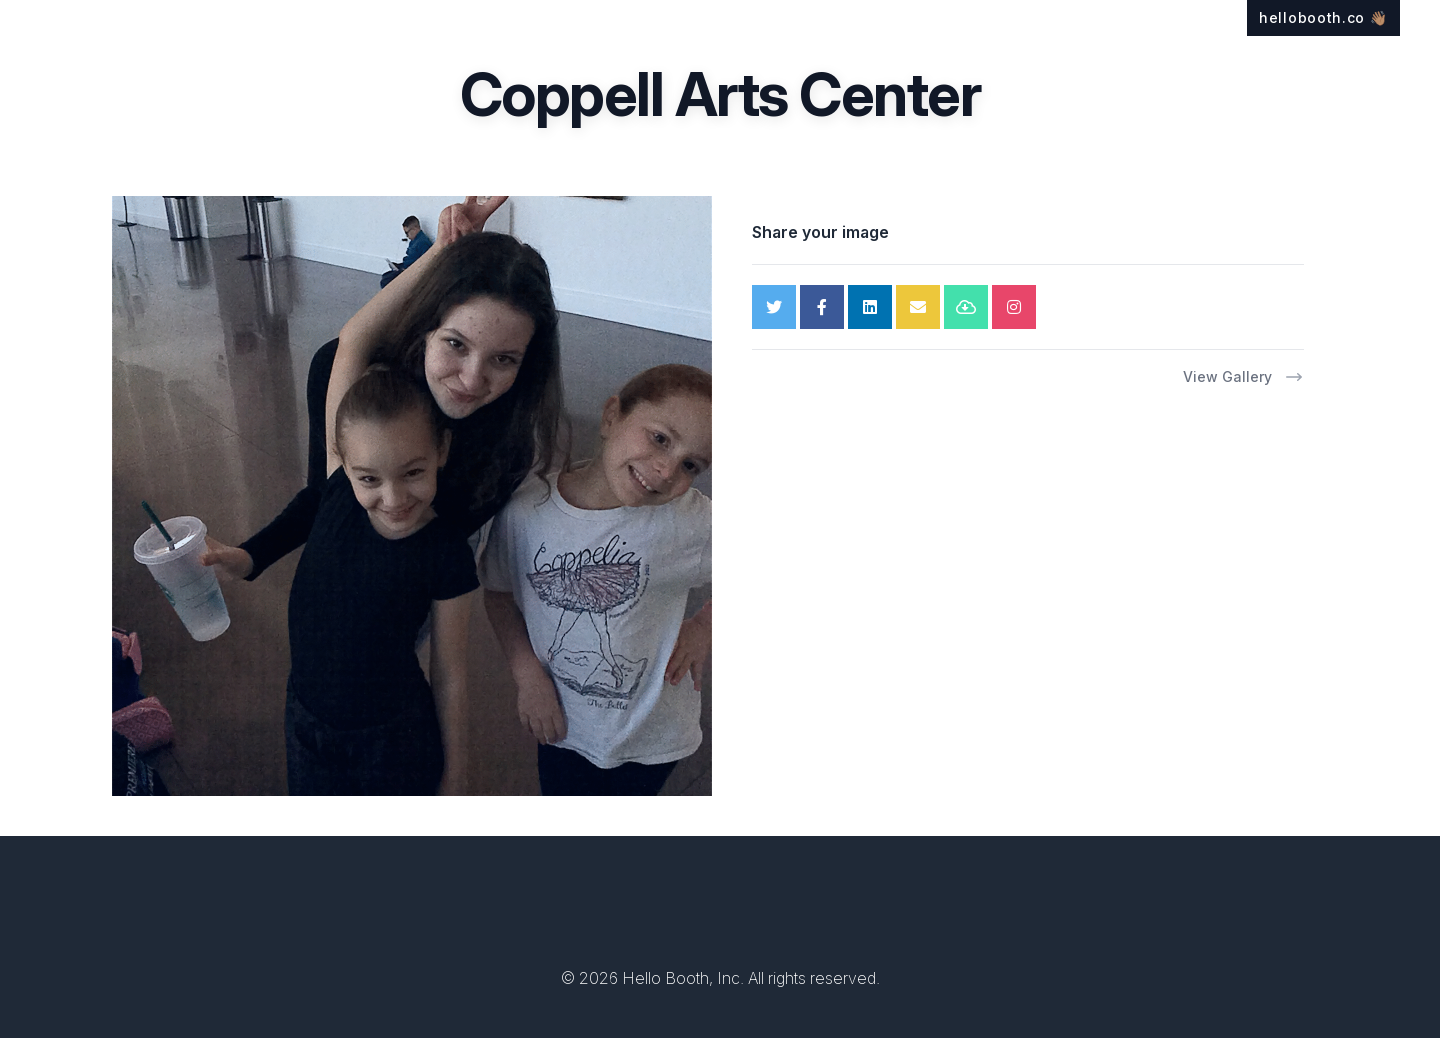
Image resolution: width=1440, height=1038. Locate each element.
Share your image (820, 232)
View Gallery (1243, 377)
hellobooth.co (1323, 17)
